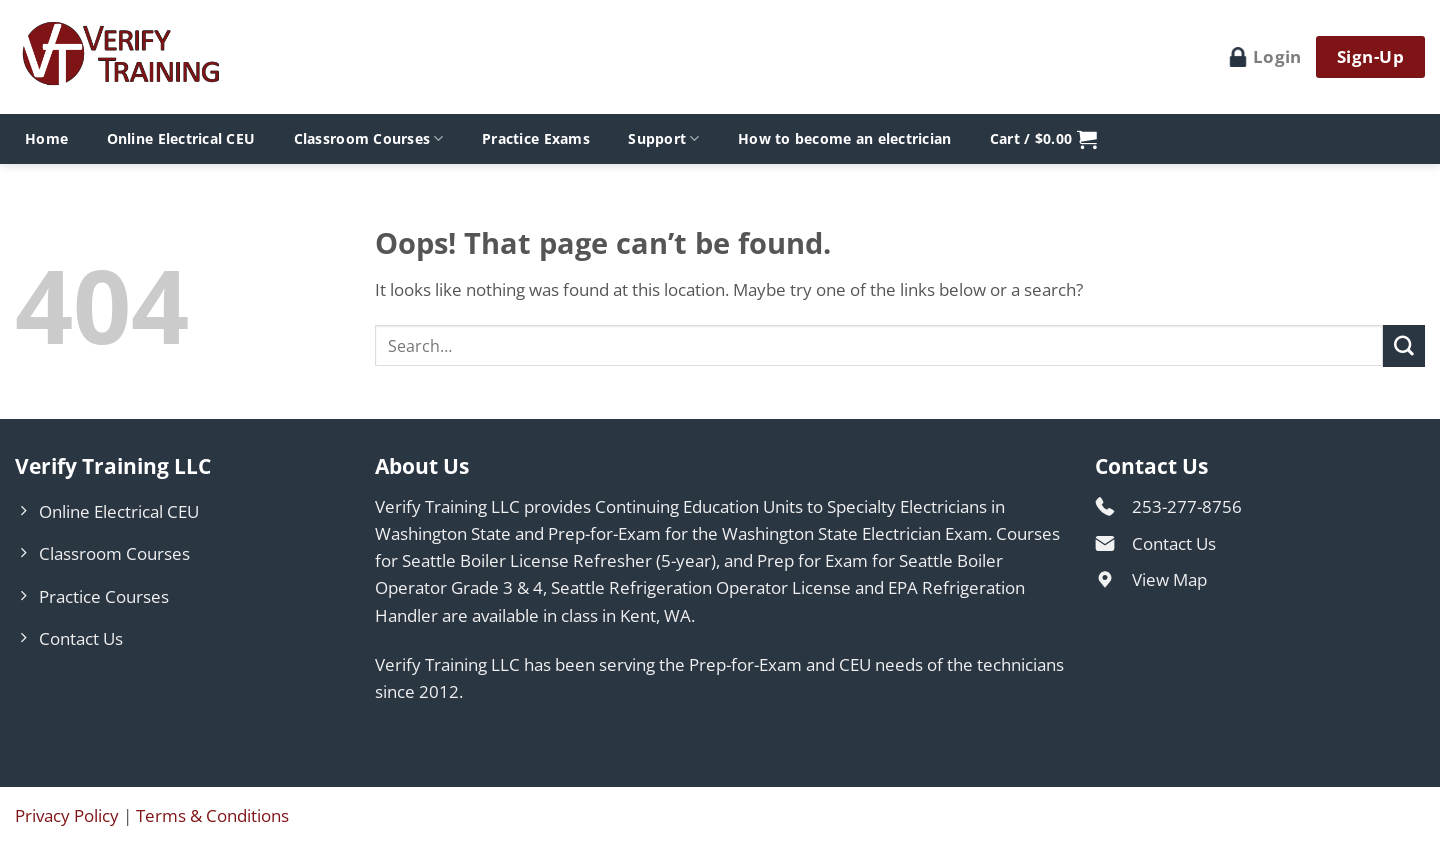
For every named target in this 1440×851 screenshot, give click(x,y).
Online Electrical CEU (181, 139)
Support (663, 138)
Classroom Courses (369, 138)
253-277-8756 (1187, 506)
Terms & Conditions (212, 815)
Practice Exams (536, 139)
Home (46, 139)
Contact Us (1174, 543)
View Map (1169, 579)
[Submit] (1404, 345)
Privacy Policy (67, 815)
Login (1265, 56)
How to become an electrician (845, 139)
